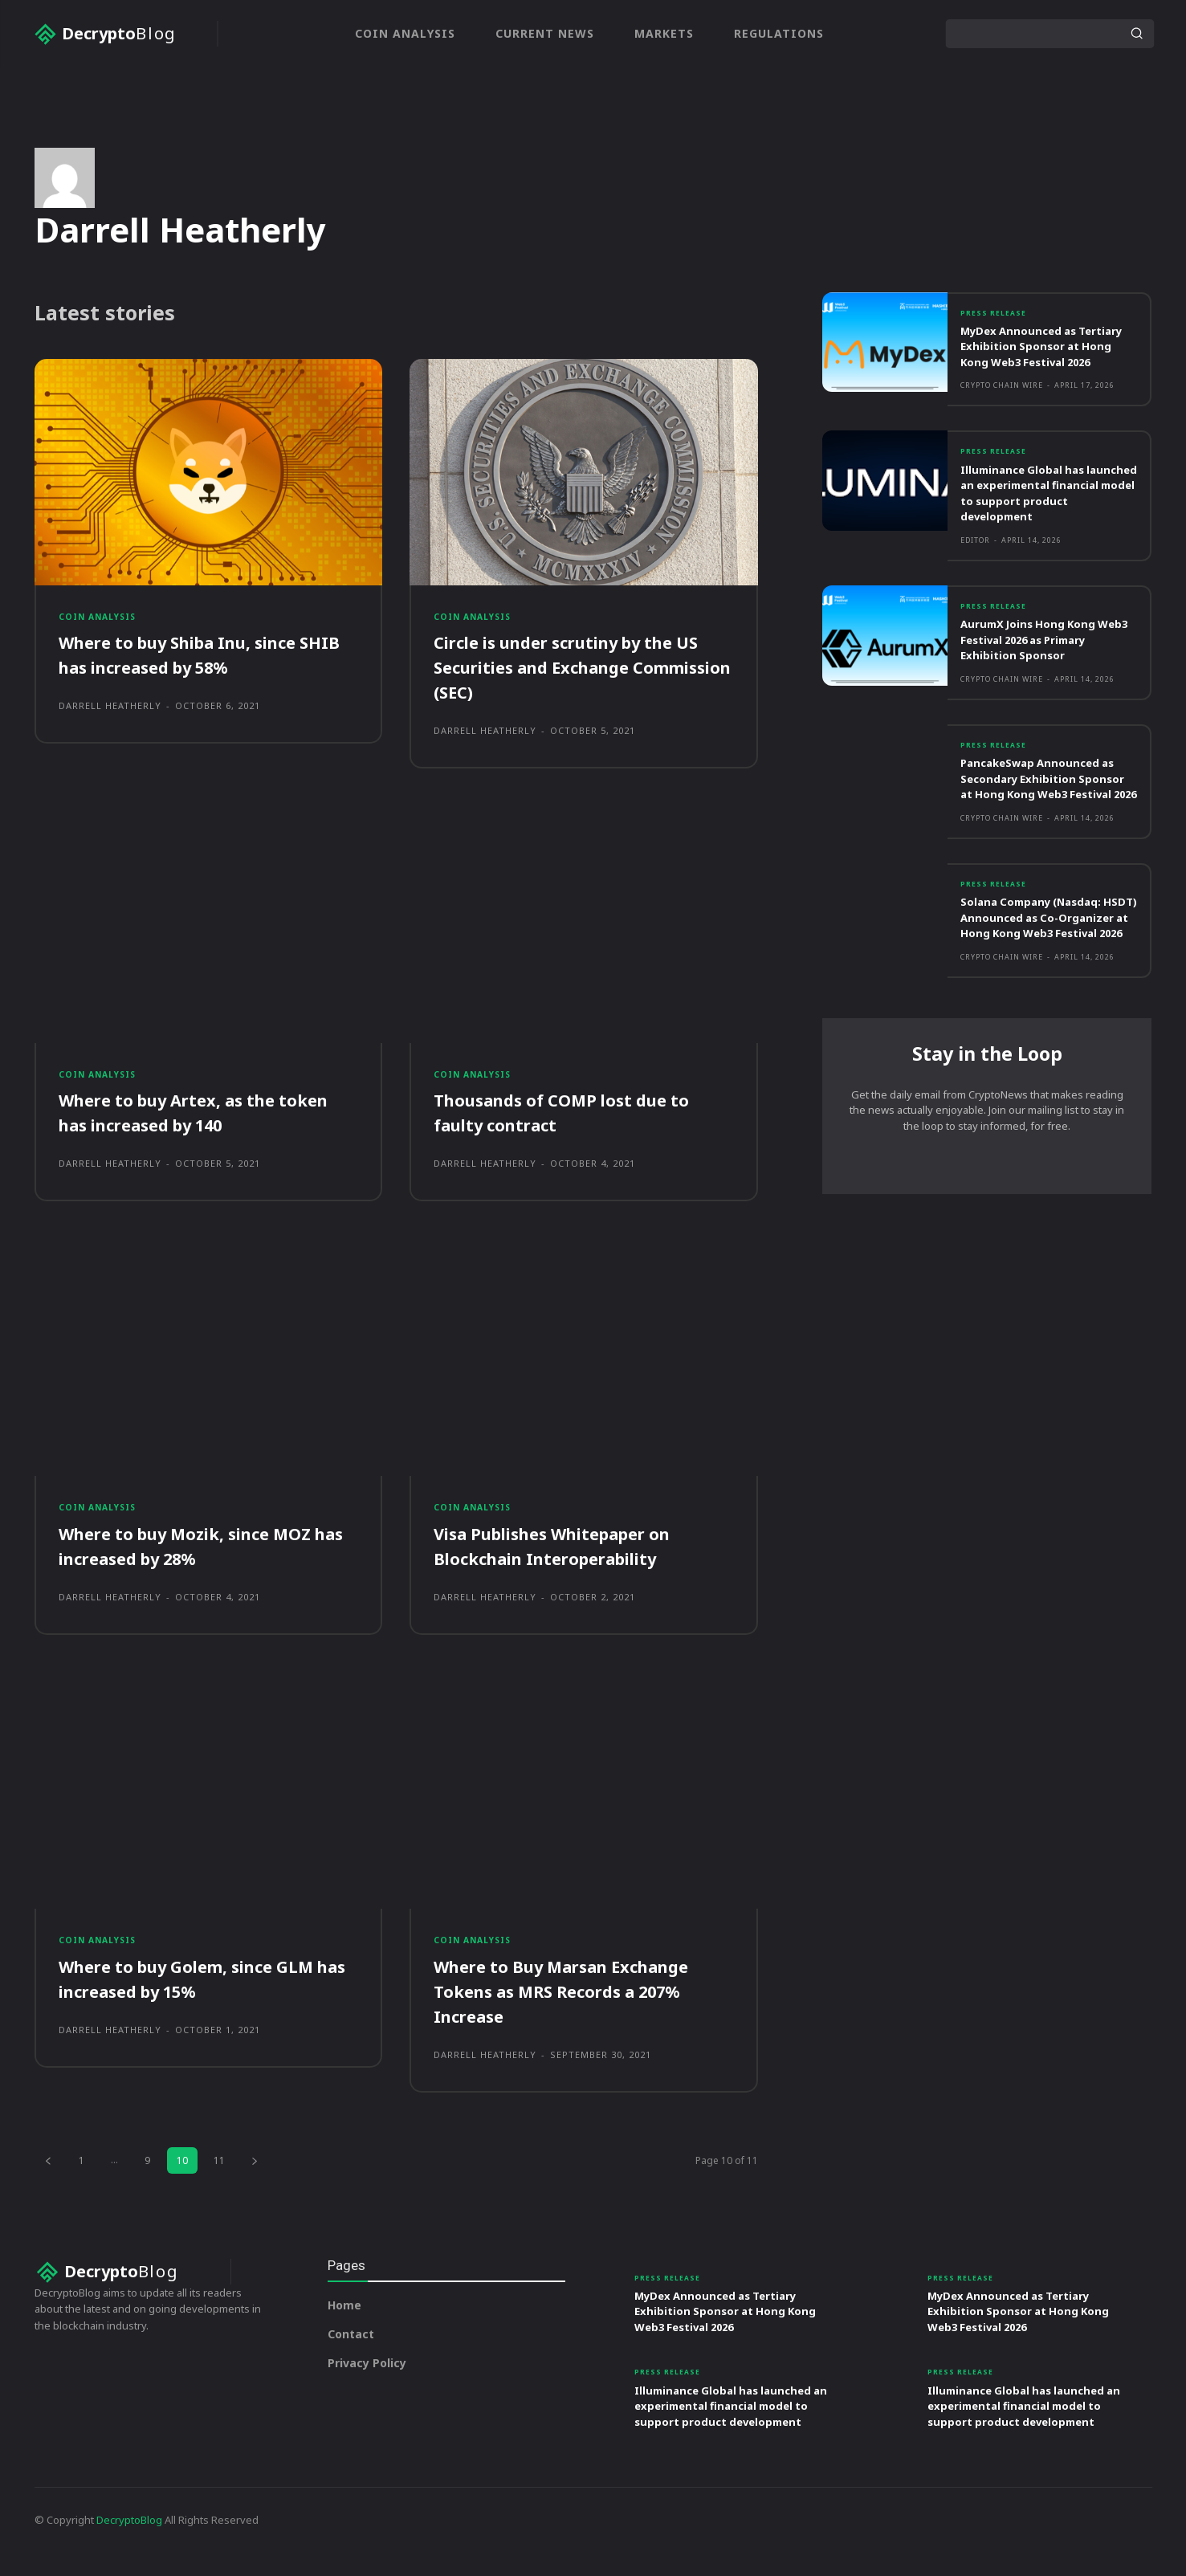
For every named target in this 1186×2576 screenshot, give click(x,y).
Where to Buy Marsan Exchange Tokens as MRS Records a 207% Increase (575, 2011)
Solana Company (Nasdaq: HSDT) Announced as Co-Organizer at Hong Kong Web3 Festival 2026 (1039, 962)
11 (219, 2180)
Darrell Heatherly (110, 716)
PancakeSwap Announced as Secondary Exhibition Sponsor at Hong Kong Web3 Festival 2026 (1047, 806)
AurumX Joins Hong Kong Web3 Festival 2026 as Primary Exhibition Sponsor (1042, 659)
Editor (975, 558)
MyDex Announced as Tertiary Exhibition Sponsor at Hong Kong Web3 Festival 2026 (1046, 355)
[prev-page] (48, 2180)
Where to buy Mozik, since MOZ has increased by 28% (198, 1562)
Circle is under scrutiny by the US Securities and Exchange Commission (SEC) (582, 677)
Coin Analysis (101, 623)
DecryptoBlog (129, 2543)
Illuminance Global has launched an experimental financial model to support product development (1041, 511)
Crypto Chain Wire (1001, 402)
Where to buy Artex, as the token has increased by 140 (206, 1126)
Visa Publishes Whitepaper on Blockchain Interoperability (566, 1562)
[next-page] (254, 2180)
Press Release (997, 314)
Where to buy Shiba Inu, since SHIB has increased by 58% (191, 664)
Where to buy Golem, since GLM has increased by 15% (199, 1999)
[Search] (1136, 33)
